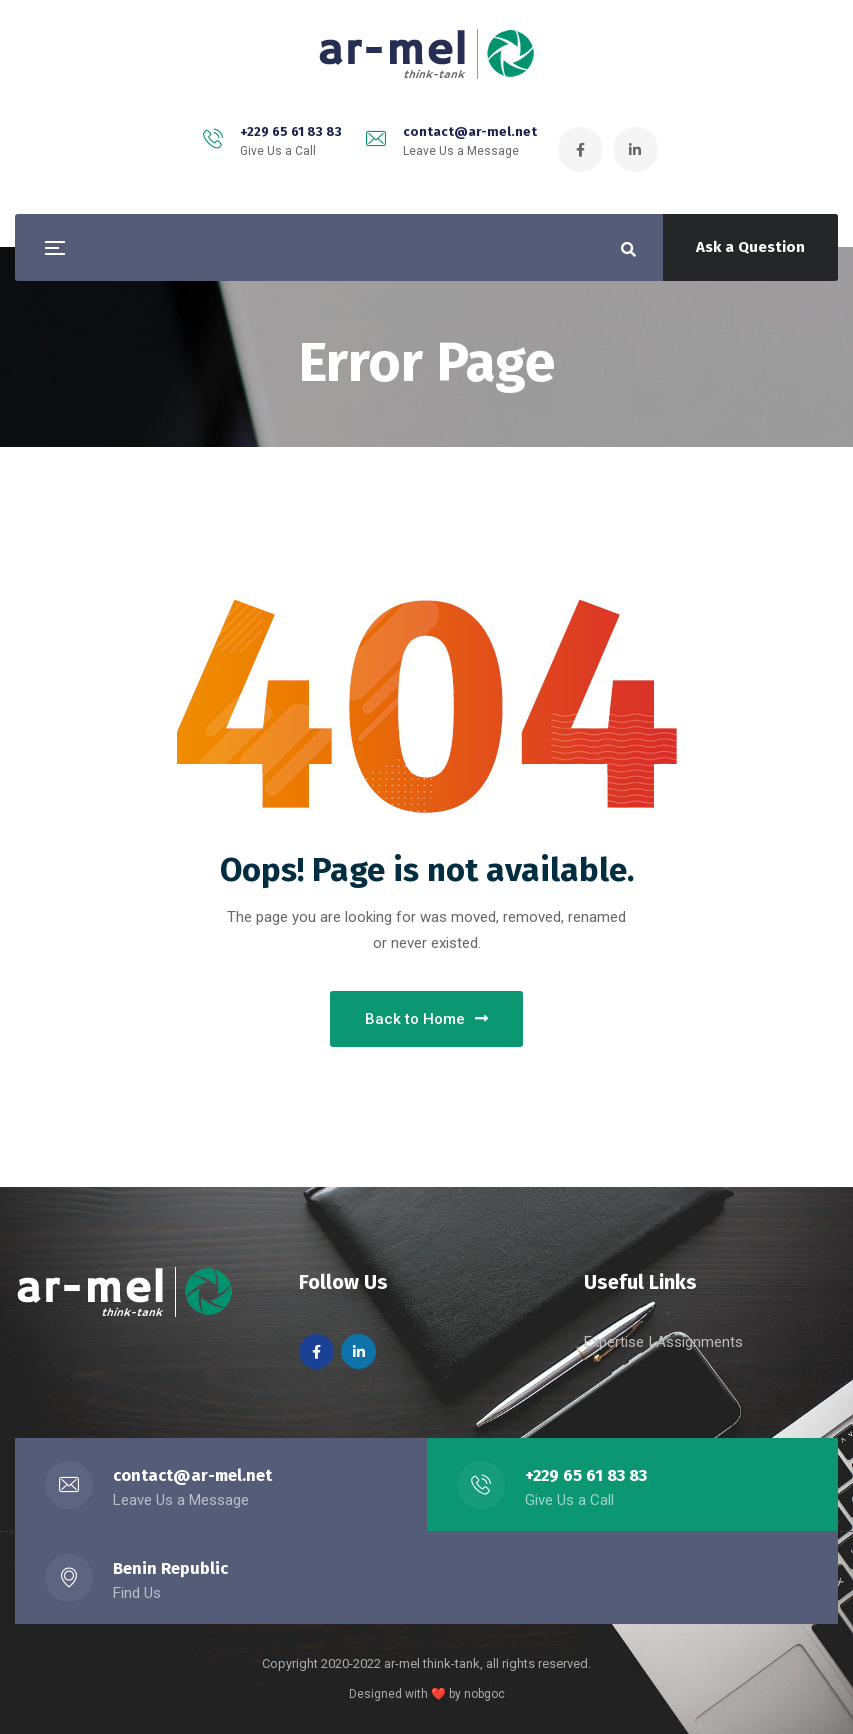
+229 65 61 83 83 (291, 131)
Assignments (699, 1342)
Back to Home (426, 1019)
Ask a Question (750, 247)
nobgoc (484, 1694)
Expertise (616, 1342)
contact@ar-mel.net (470, 131)
